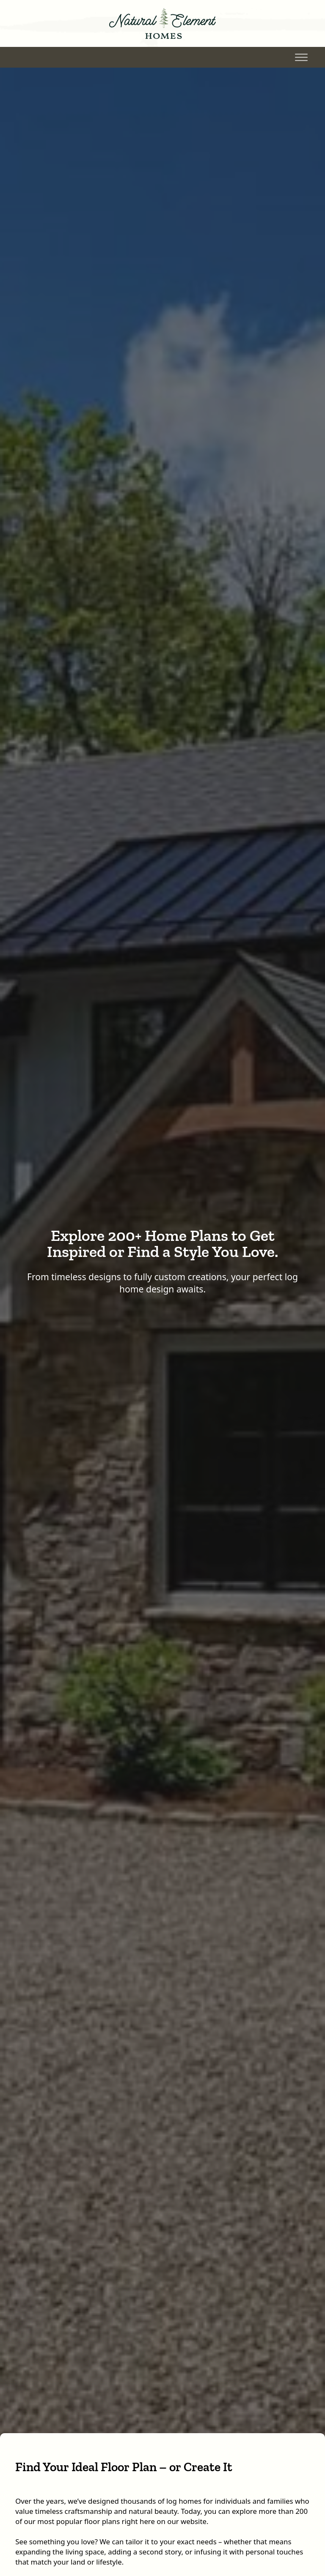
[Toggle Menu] (301, 57)
